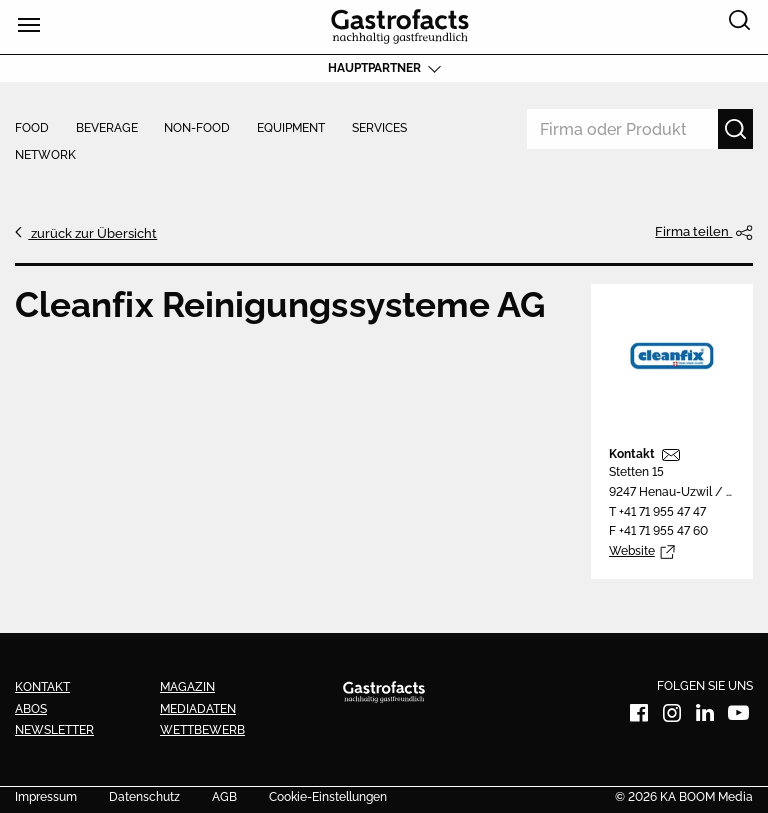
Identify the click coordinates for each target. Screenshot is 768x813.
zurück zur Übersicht (92, 233)
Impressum (46, 798)
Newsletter (54, 730)
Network (45, 156)
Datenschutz (144, 798)
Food (32, 129)
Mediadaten (198, 709)
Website (632, 551)
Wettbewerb (202, 730)
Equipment (291, 129)
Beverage (107, 129)
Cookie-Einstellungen (328, 798)
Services (379, 129)
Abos (31, 709)
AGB (224, 798)
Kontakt (632, 454)
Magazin (187, 687)
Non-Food (197, 129)
